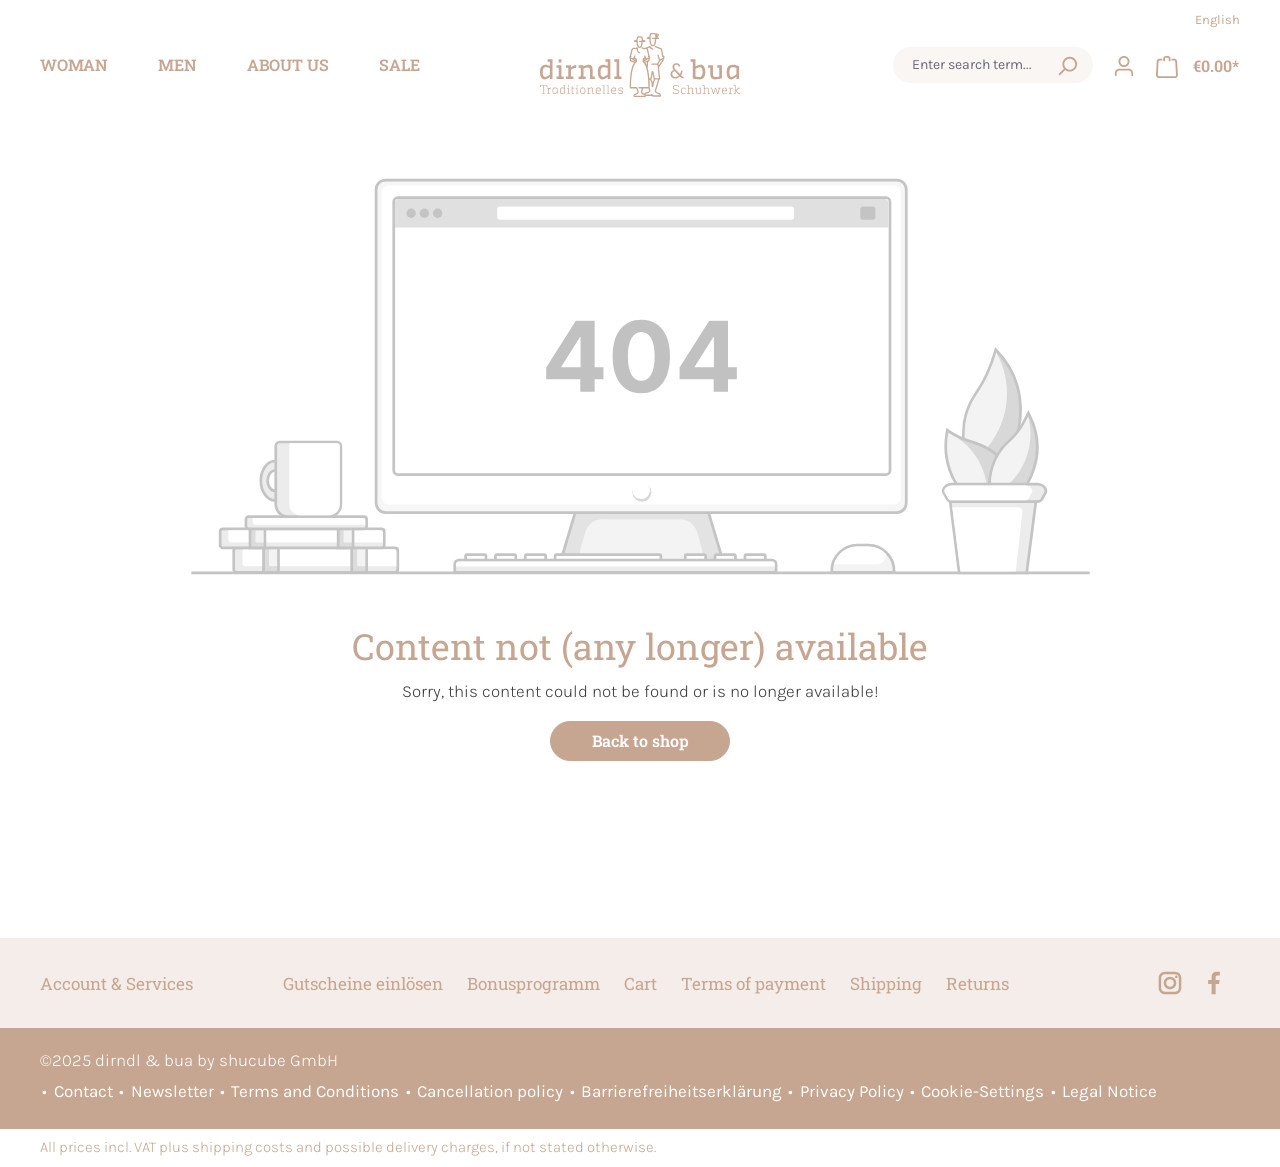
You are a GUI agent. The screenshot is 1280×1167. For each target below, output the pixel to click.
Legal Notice (1109, 1091)
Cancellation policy (490, 1091)
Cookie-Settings (982, 1091)
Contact (83, 1091)
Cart (640, 983)
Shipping (886, 983)
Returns (977, 983)
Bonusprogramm (533, 983)
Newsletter (172, 1091)
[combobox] (974, 65)
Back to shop (640, 740)
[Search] (1067, 65)
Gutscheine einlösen (363, 983)
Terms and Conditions (315, 1091)
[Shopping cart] (1197, 65)
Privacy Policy (852, 1091)
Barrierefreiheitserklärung (681, 1091)
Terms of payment (753, 983)
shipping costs (242, 1147)
